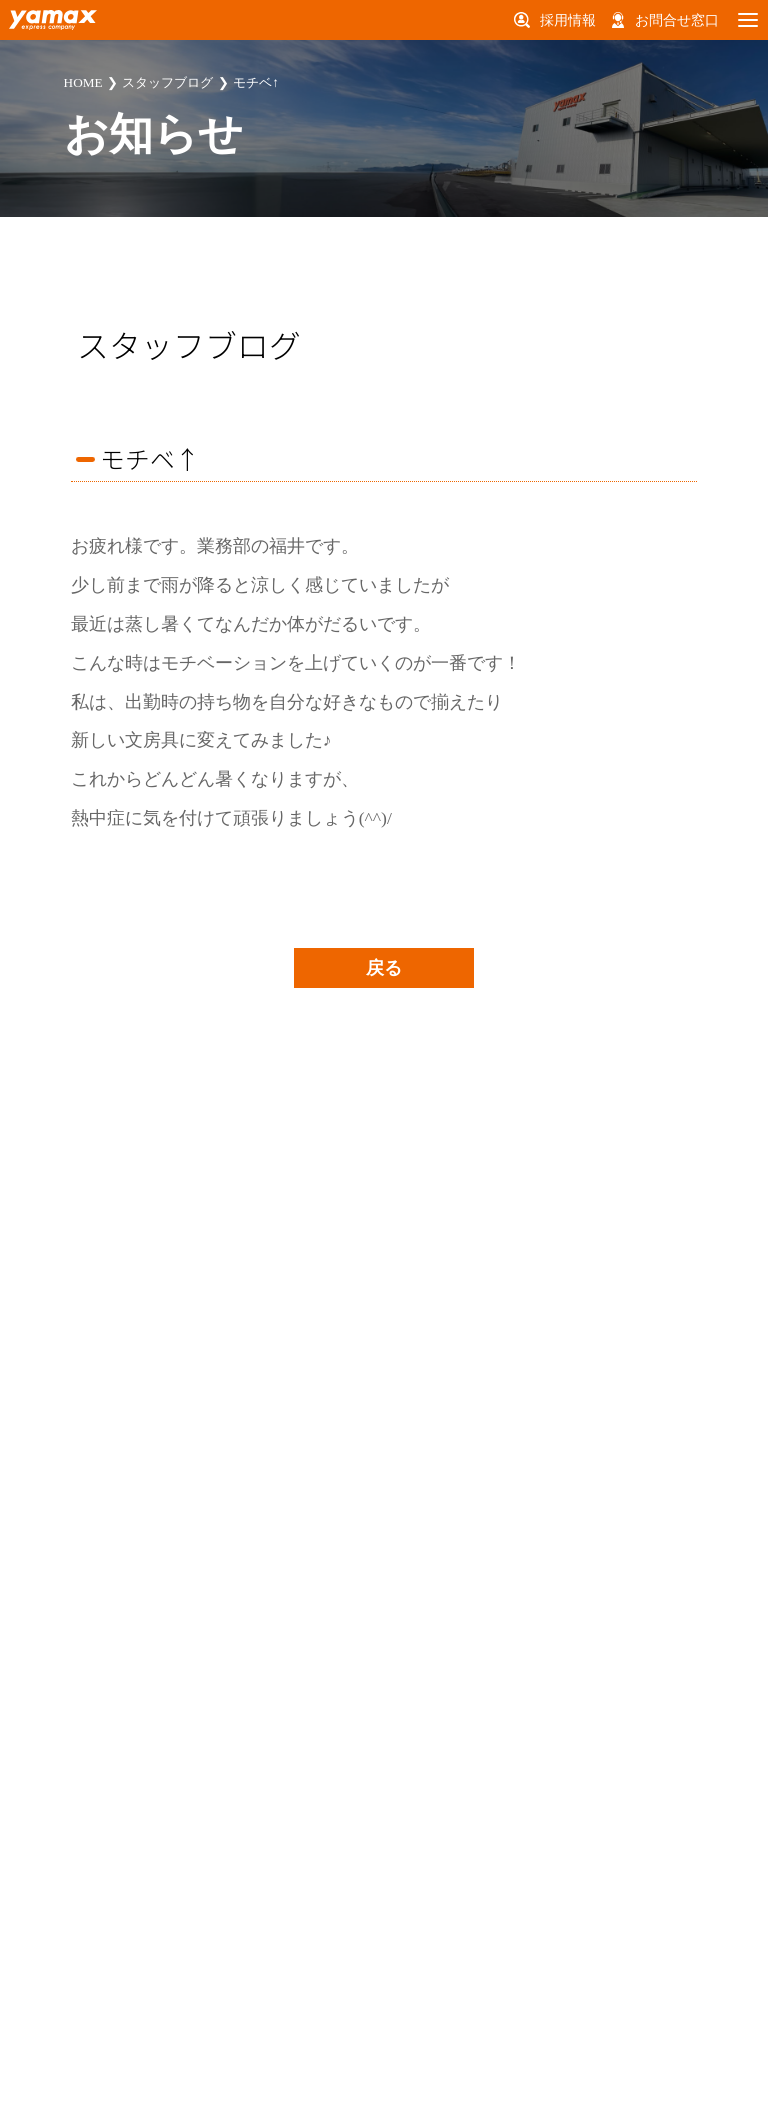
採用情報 (568, 20)
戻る (384, 968)
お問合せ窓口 (677, 20)
